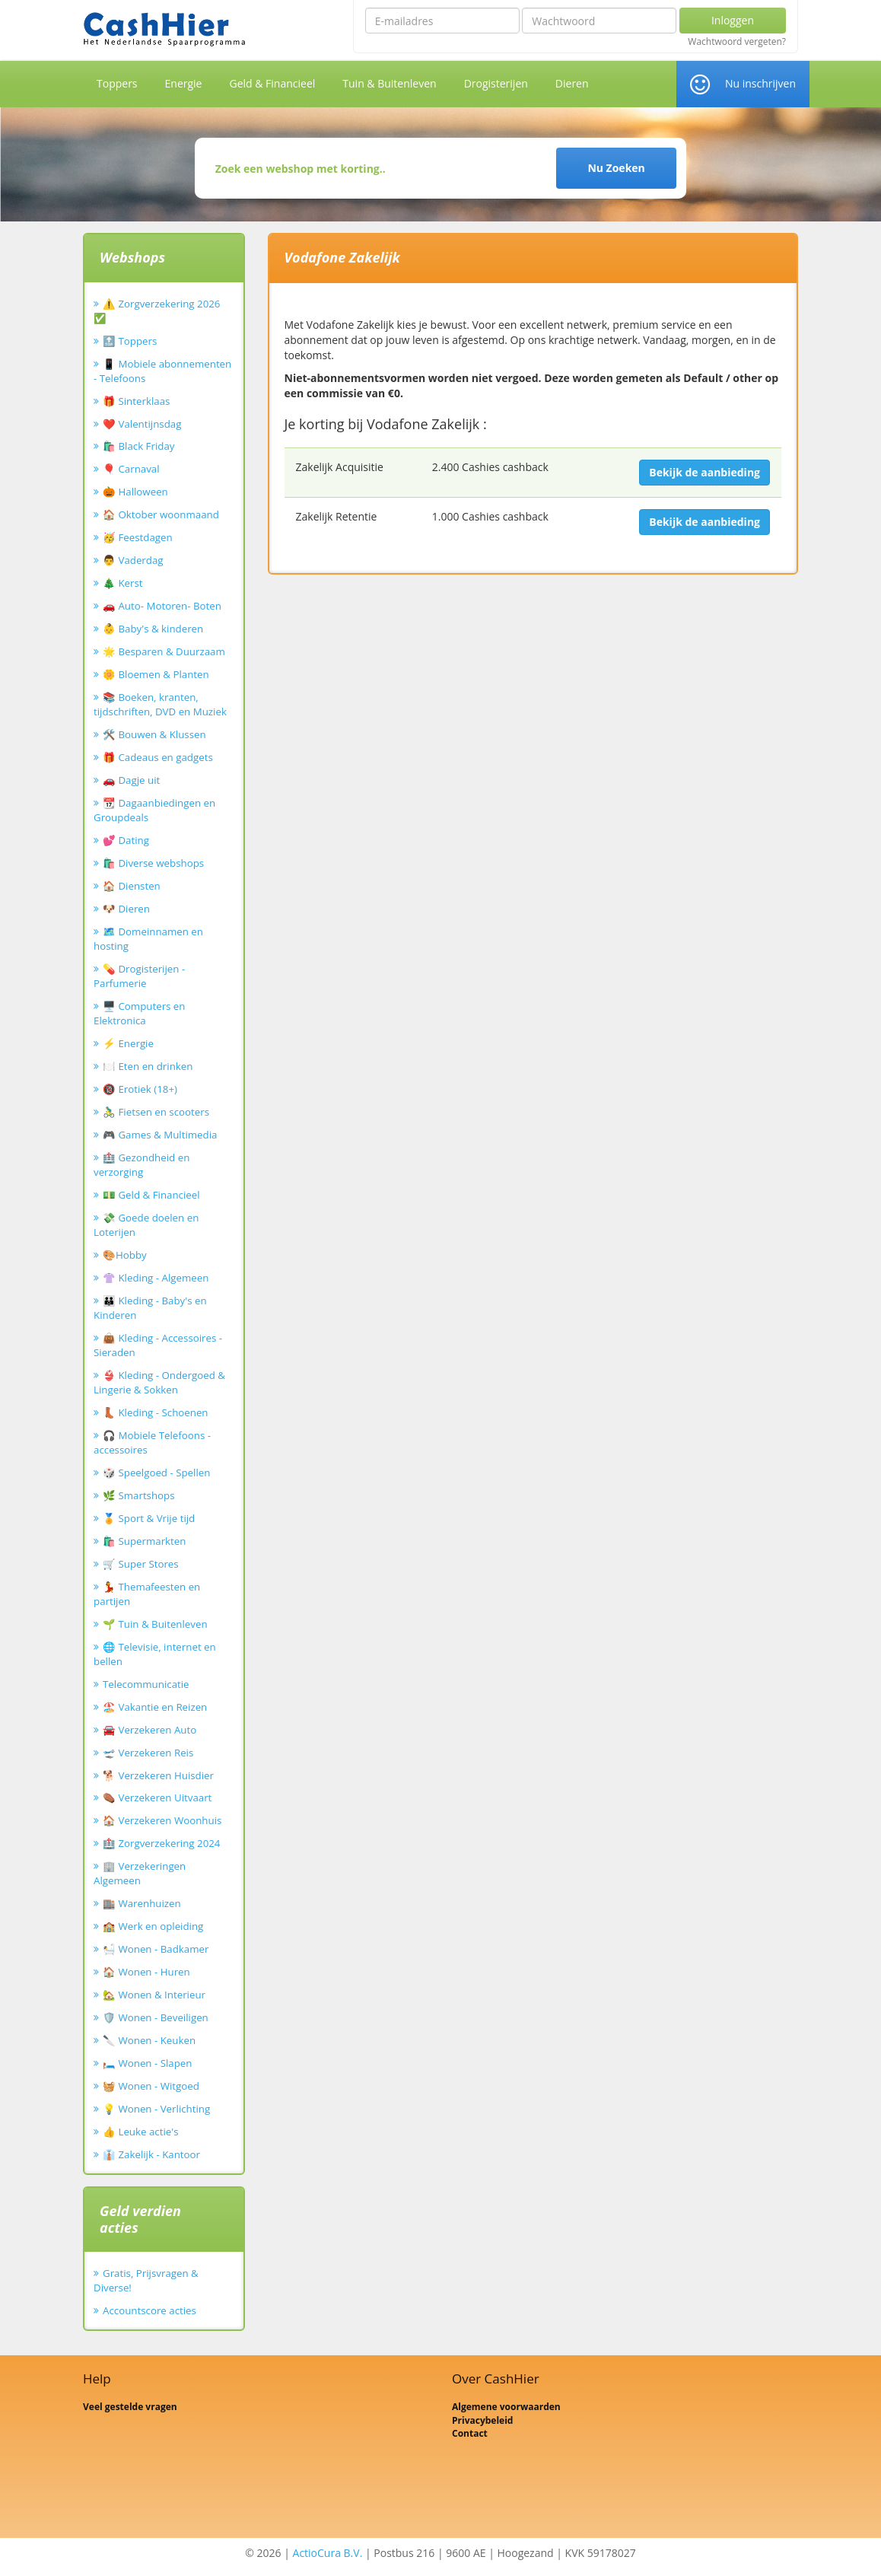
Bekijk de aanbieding (704, 472)
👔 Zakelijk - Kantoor (151, 2154)
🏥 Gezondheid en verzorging (141, 1165)
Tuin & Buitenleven (389, 83)
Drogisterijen (496, 83)
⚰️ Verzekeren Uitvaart (157, 1797)
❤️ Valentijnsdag (142, 424)
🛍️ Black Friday (138, 446)
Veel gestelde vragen (130, 2406)
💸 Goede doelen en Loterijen (146, 1225)
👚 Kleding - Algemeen (155, 1278)
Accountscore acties (149, 2310)
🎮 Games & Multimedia (160, 1135)
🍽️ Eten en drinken (147, 1066)
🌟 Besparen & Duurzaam (164, 651)
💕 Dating (126, 840)
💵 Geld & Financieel (151, 1195)
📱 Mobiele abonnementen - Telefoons (162, 371)
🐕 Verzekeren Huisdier (158, 1775)
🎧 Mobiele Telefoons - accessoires (152, 1442)
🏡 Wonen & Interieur (154, 1994)
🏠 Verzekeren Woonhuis (162, 1820)
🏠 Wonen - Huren (146, 1972)
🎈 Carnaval (131, 469)
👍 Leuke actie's (141, 2131)
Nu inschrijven (760, 83)
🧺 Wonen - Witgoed (151, 2086)
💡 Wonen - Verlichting (156, 2109)
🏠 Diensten (132, 886)
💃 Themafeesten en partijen (147, 1594)
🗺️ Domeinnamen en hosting (148, 939)
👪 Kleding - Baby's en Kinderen (150, 1308)
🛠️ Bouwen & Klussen (154, 734)
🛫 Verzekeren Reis (148, 1752)
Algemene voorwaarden (506, 2406)
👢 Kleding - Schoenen (155, 1412)
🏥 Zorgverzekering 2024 (161, 1843)
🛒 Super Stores (141, 1564)
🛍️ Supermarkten (144, 1541)
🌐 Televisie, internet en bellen (155, 1654)
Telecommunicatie (146, 1684)
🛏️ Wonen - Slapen (147, 2063)
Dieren (572, 83)
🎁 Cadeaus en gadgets (158, 757)
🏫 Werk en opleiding (153, 1926)
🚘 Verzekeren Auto (149, 1730)
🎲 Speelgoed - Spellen (156, 1472)
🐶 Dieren (126, 908)
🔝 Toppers (130, 341)
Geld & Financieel (272, 83)
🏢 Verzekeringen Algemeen (140, 1873)
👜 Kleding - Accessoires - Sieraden (158, 1345)
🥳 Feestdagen (138, 537)
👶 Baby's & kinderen (153, 628)
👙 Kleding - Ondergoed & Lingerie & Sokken (159, 1382)
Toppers (117, 83)
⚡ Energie (128, 1043)
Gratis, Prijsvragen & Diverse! (146, 2280)
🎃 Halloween (135, 491)
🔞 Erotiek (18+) (140, 1089)
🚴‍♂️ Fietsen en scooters (156, 1112)
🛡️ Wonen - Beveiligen (155, 2017)
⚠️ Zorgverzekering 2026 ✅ (157, 311)
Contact (470, 2433)
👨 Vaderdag (133, 560)
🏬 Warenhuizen (142, 1903)
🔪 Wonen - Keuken (149, 2040)
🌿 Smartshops (139, 1495)
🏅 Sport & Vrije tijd (149, 1518)
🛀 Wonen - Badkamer (155, 1949)
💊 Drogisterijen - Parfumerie (139, 976)
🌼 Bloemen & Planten (156, 674)
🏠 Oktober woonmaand (161, 514)
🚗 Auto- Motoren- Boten (162, 606)
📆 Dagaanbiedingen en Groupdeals (154, 810)
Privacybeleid (482, 2420)
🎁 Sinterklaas (136, 401)
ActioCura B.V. (328, 2553)
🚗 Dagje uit (131, 780)
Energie (183, 83)
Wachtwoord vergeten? (737, 41)
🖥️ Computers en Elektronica (139, 1013)
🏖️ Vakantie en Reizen (155, 1707)
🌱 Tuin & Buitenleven (155, 1624)
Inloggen (732, 20)
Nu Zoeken (615, 168)
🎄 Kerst (123, 583)
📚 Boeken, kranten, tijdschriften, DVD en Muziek (160, 704)
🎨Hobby (125, 1255)
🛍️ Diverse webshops (153, 863)
